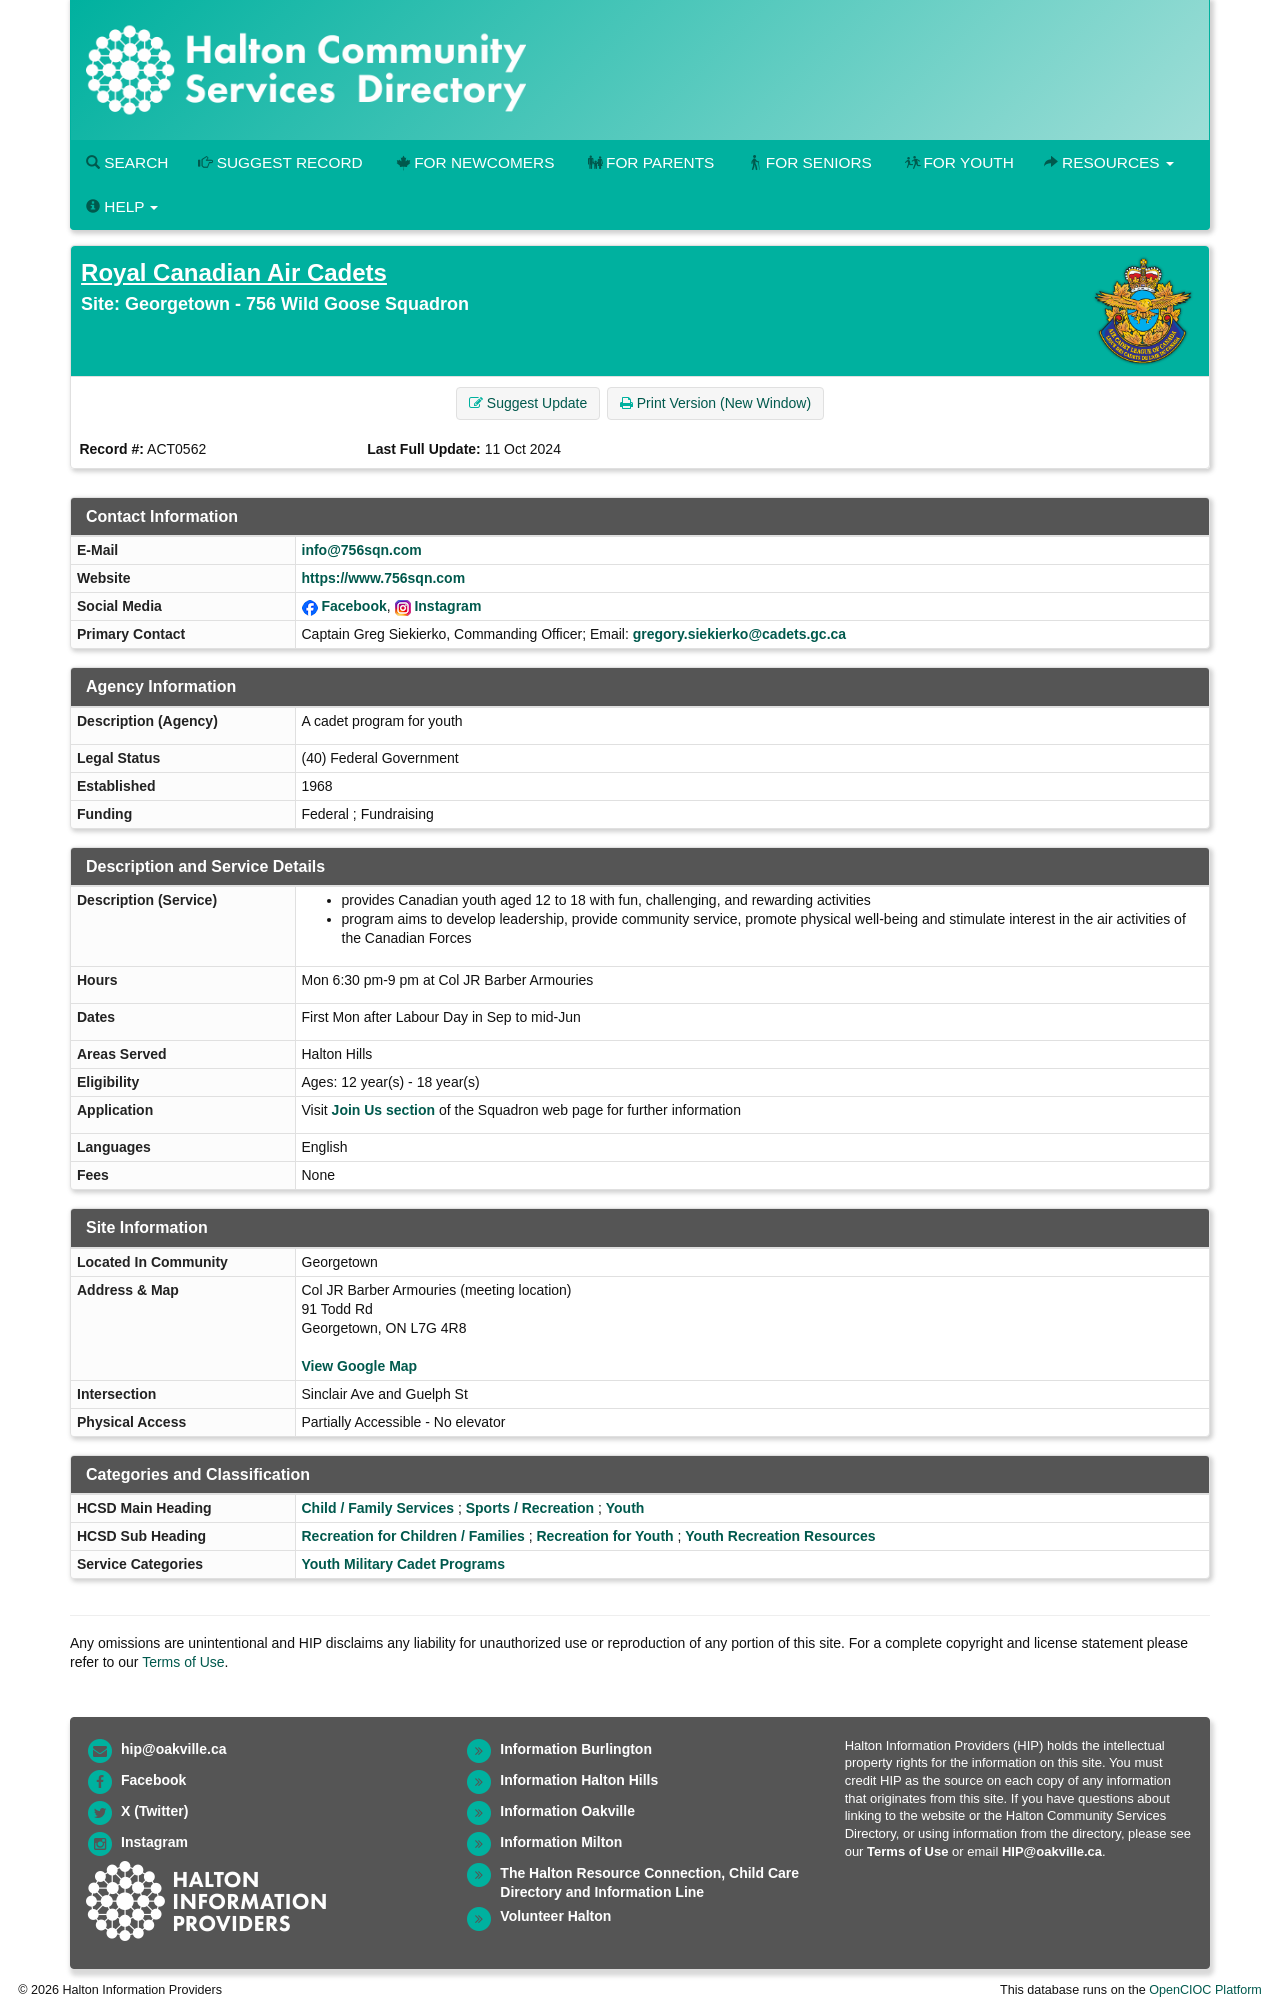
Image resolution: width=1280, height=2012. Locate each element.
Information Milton (561, 1842)
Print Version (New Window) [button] (715, 403)
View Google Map (360, 1366)
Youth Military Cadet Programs (404, 1564)
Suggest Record (280, 162)
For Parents (649, 162)
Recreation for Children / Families (413, 1536)
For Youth (958, 162)
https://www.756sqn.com (384, 578)
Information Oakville (567, 1811)
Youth (625, 1508)
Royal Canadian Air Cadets (234, 272)
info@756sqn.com (362, 550)
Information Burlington (576, 1749)
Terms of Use (183, 1662)
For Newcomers (474, 162)
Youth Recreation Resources (780, 1536)
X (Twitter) (154, 1811)
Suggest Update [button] (528, 403)
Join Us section (383, 1110)
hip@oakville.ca (173, 1749)
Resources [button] (1109, 162)
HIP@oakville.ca (1052, 1851)
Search (127, 162)
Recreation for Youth (604, 1536)
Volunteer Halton (555, 1916)
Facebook (353, 606)
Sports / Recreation (530, 1508)
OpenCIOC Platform (1205, 1990)
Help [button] (122, 206)
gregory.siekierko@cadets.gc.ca (739, 634)
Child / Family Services (378, 1508)
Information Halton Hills (579, 1780)
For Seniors (808, 162)
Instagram (447, 606)
